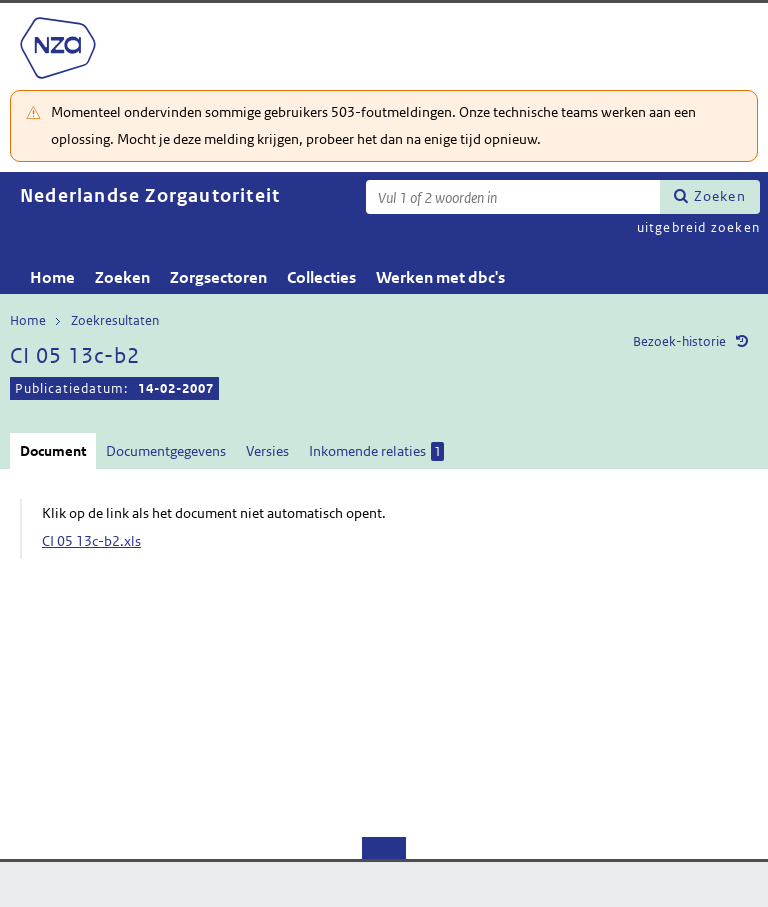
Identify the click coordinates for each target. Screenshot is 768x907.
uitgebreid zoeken (698, 227)
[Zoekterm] (513, 197)
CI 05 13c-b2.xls (91, 541)
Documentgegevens (166, 451)
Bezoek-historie (679, 341)
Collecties (321, 277)
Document (53, 451)
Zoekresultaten (115, 320)
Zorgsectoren (218, 277)
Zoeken (720, 196)
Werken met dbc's (440, 277)
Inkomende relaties (376, 451)
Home (52, 277)
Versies (267, 451)
